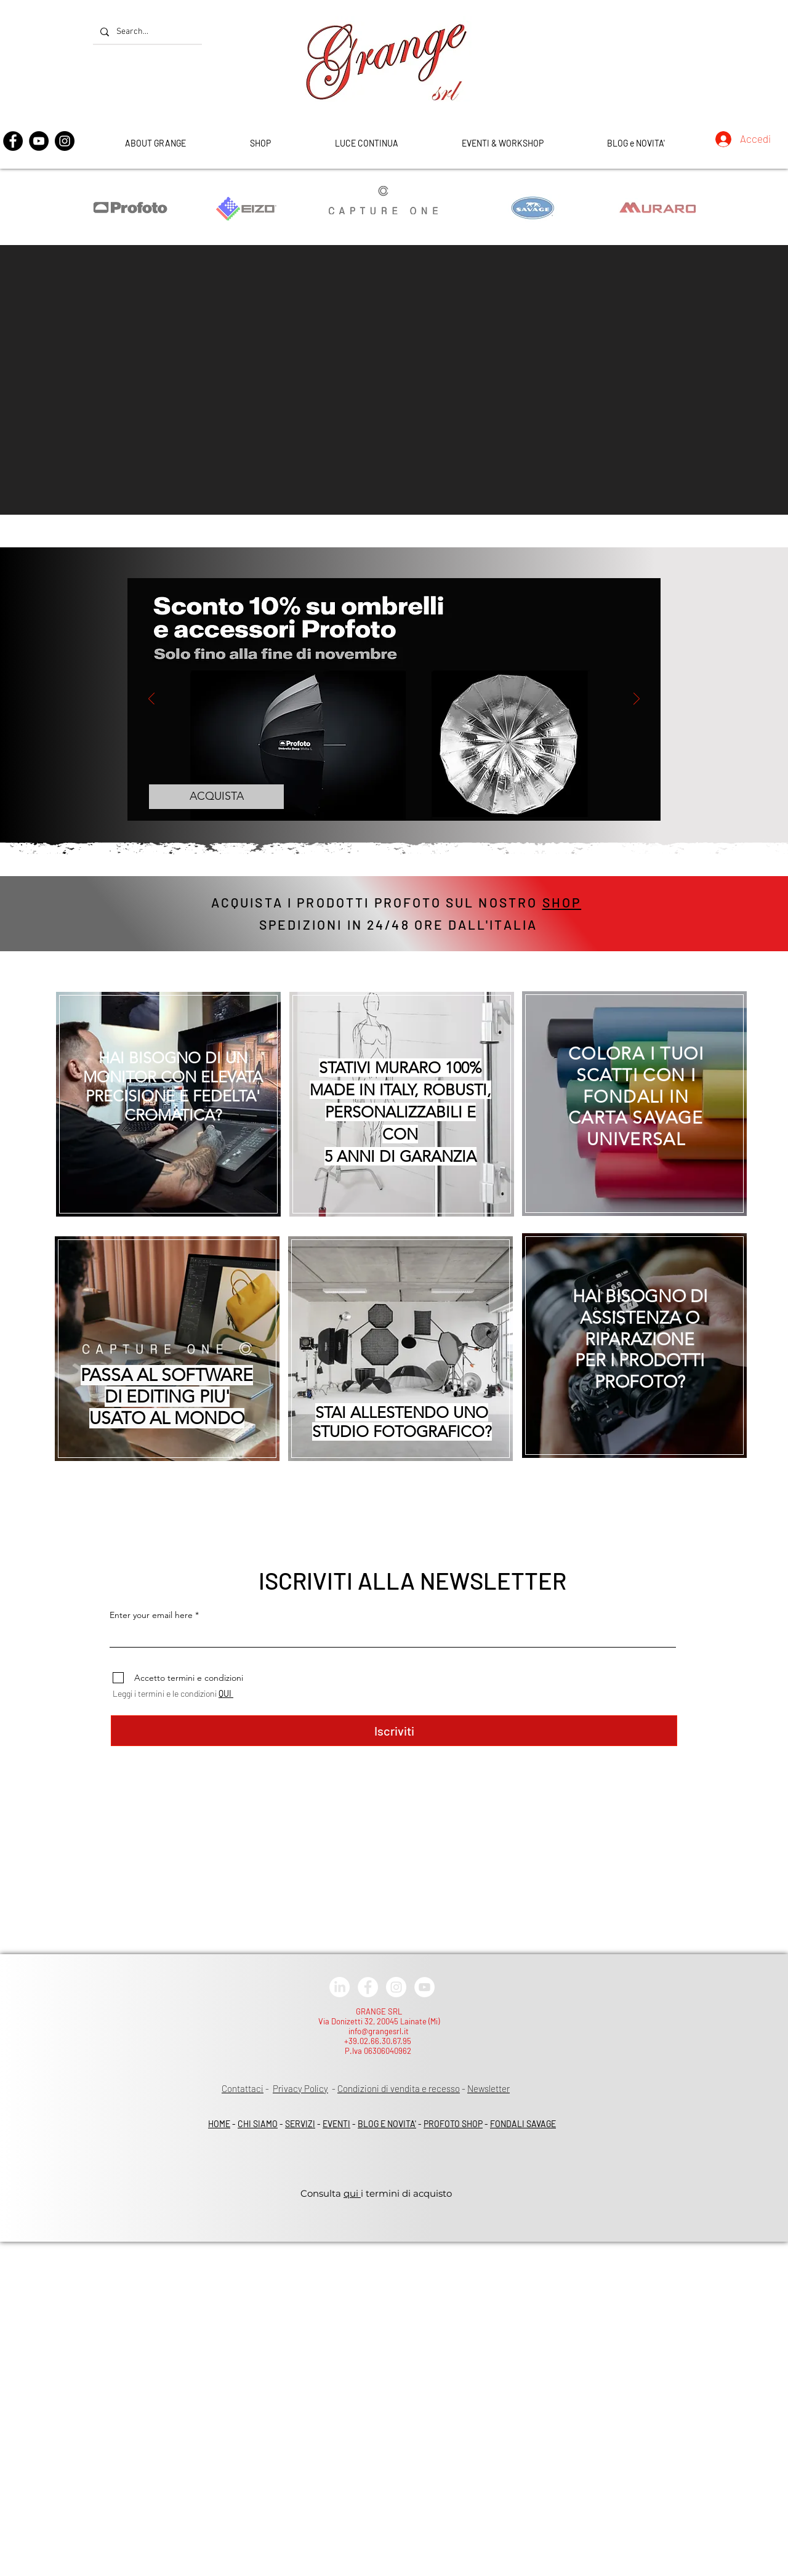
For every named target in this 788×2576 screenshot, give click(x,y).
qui (352, 2193)
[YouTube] (39, 141)
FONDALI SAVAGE (523, 2124)
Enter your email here (151, 1615)
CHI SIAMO (258, 2124)
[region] (162, 1099)
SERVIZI (300, 2124)
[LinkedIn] (339, 1987)
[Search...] (146, 32)
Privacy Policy (300, 2088)
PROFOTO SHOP (453, 2124)
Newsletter (488, 2088)
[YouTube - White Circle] (424, 1987)
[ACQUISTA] (216, 796)
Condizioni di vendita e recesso (398, 2088)
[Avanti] (636, 700)
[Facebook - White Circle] (368, 1987)
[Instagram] (64, 141)
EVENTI (336, 2124)
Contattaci (242, 2088)
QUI (226, 1693)
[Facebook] (13, 141)
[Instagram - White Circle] (396, 1987)
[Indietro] (151, 700)
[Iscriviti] (394, 1730)
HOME (219, 2124)
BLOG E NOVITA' (387, 2124)
